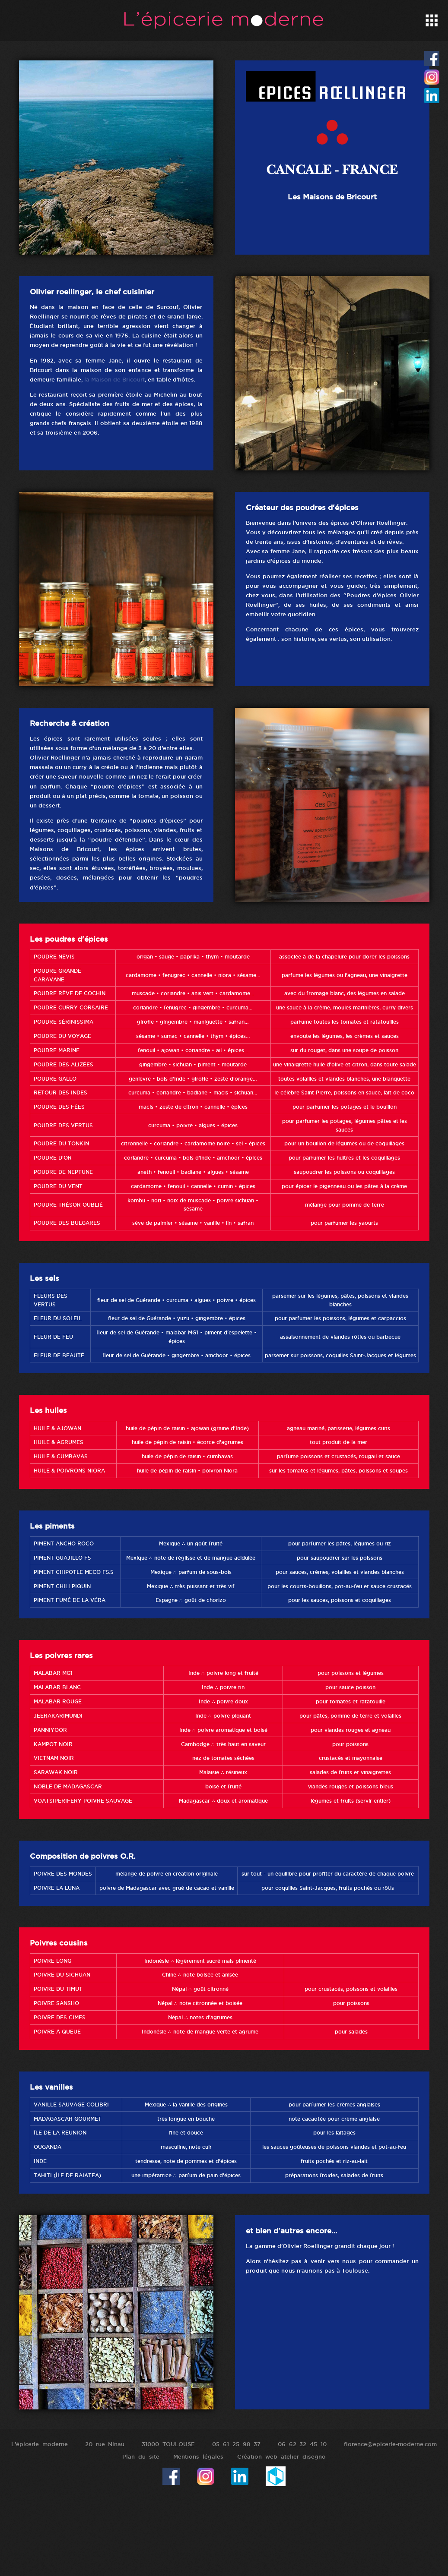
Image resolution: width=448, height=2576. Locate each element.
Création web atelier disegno (281, 2456)
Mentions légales (198, 2456)
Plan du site (140, 2456)
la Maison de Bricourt (114, 379)
